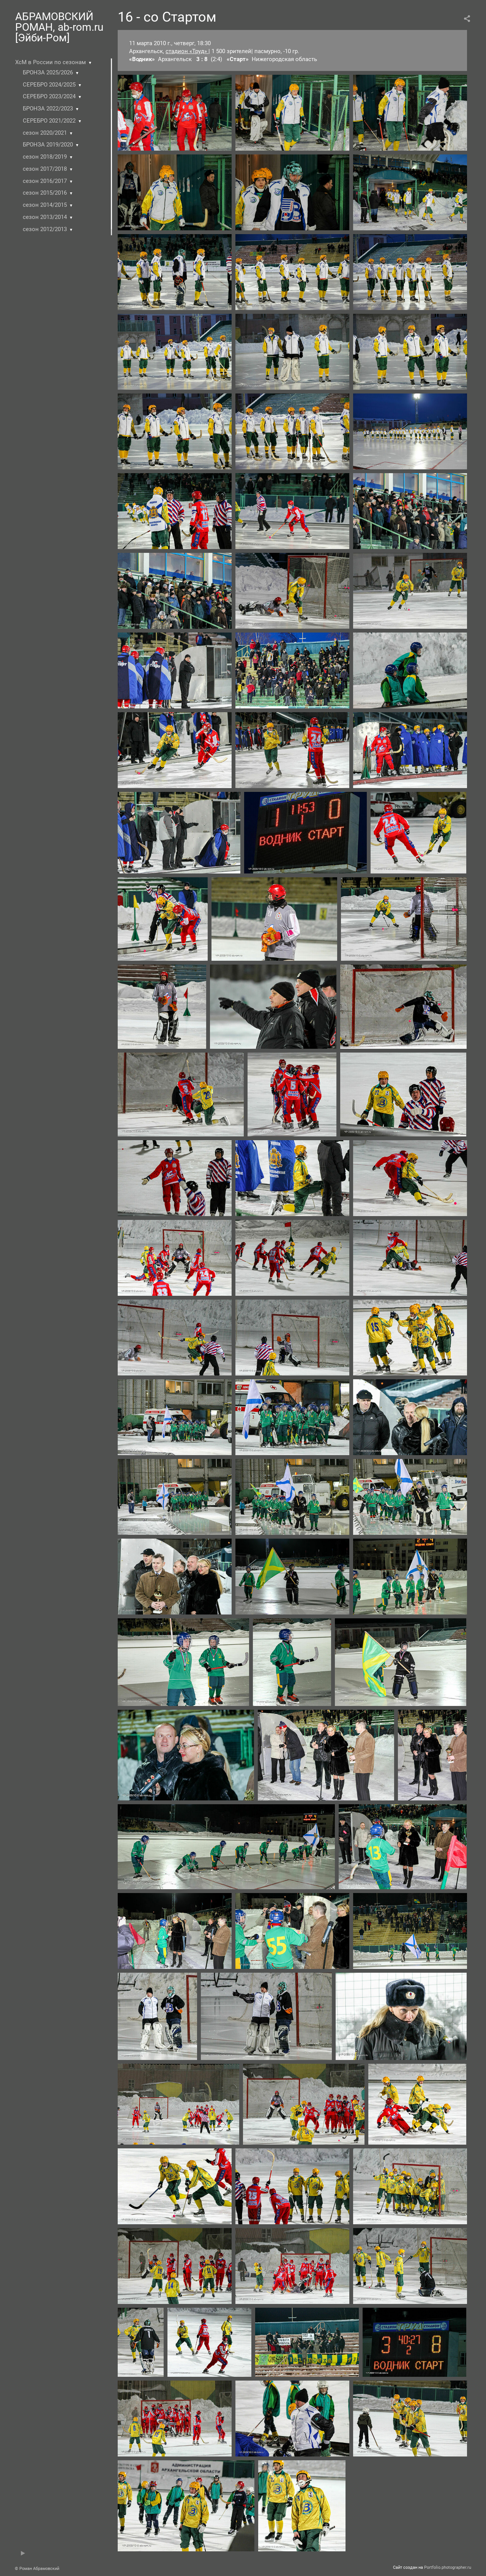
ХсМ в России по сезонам (50, 62)
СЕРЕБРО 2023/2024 (49, 96)
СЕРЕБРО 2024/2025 (49, 84)
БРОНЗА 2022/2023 (48, 108)
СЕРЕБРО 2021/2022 (49, 120)
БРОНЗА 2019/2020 (48, 144)
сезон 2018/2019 (45, 156)
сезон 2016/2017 (45, 181)
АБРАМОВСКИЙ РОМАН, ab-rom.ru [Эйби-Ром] (59, 27)
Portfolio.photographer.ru (447, 2567)
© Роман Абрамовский (37, 2568)
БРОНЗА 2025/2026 (48, 72)
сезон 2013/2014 (45, 217)
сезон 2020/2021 (45, 132)
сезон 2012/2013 (45, 229)
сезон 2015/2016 (45, 192)
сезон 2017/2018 (45, 168)
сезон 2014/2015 (45, 204)
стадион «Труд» (187, 51)
